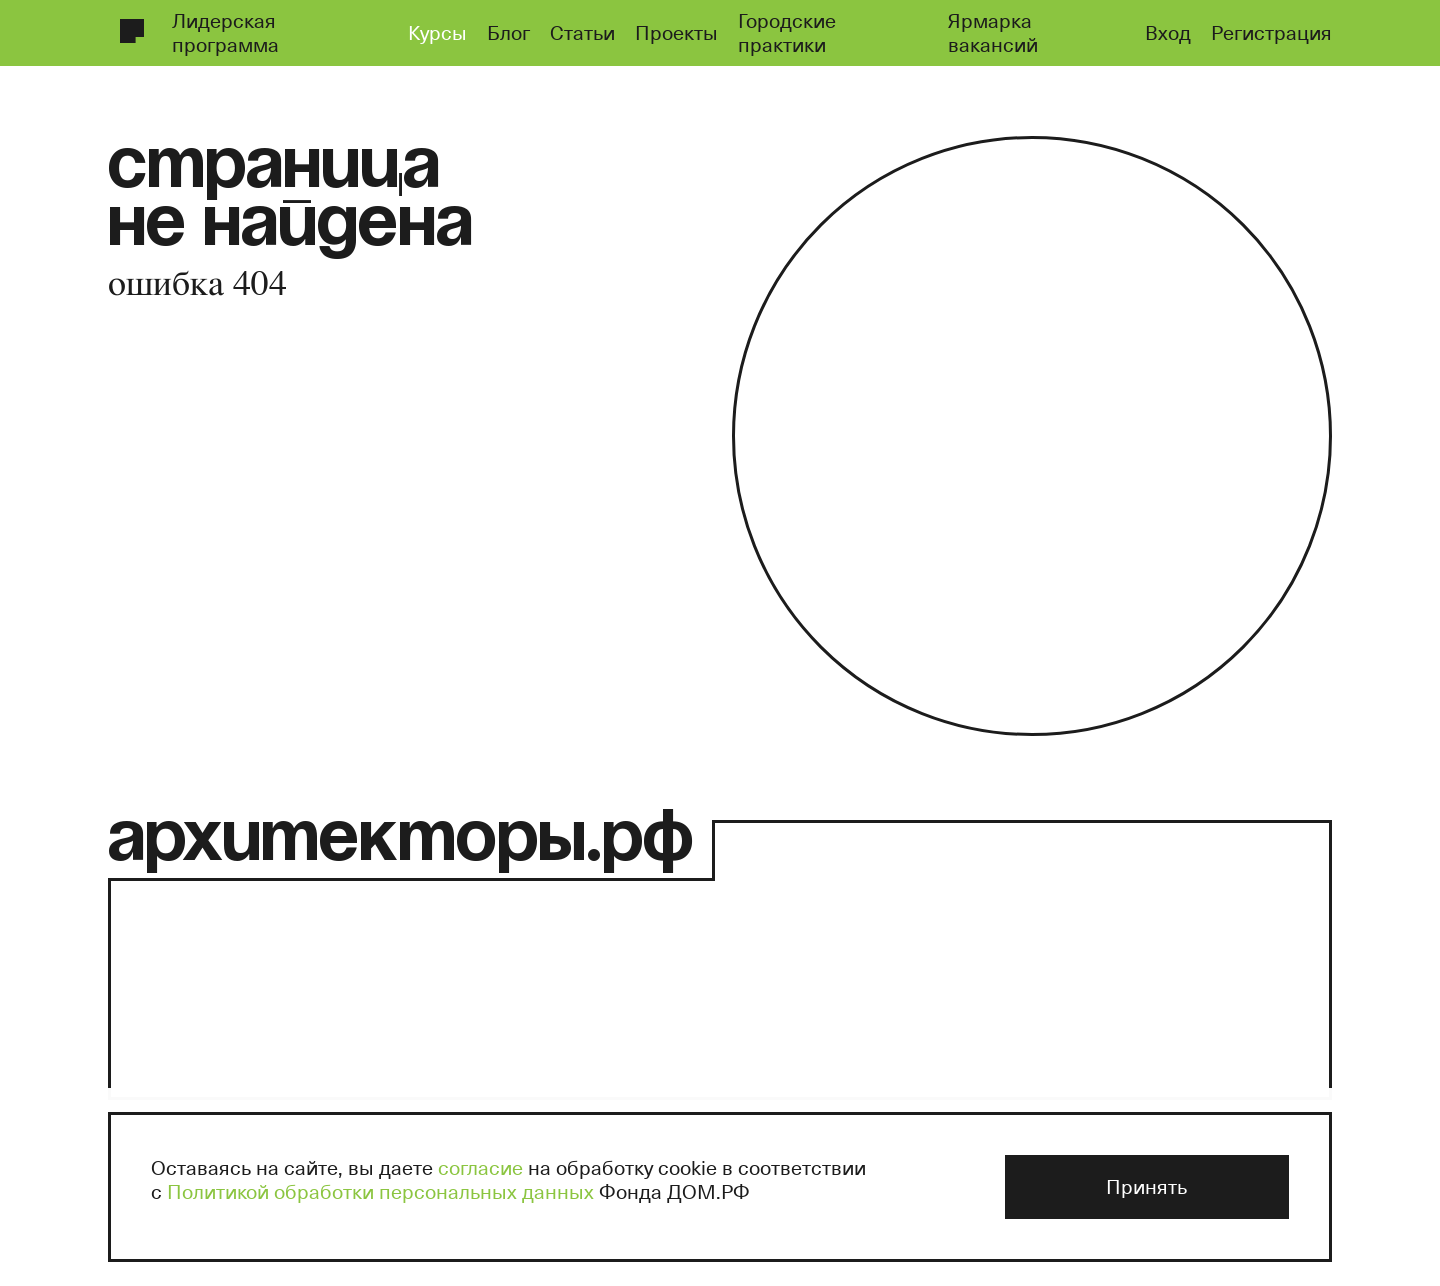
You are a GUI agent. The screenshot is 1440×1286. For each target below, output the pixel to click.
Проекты (676, 32)
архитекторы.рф (401, 841)
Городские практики (787, 32)
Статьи (582, 32)
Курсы (437, 32)
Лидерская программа (225, 32)
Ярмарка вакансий (993, 32)
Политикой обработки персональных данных (380, 1191)
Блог (508, 32)
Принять (1146, 1186)
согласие (480, 1167)
